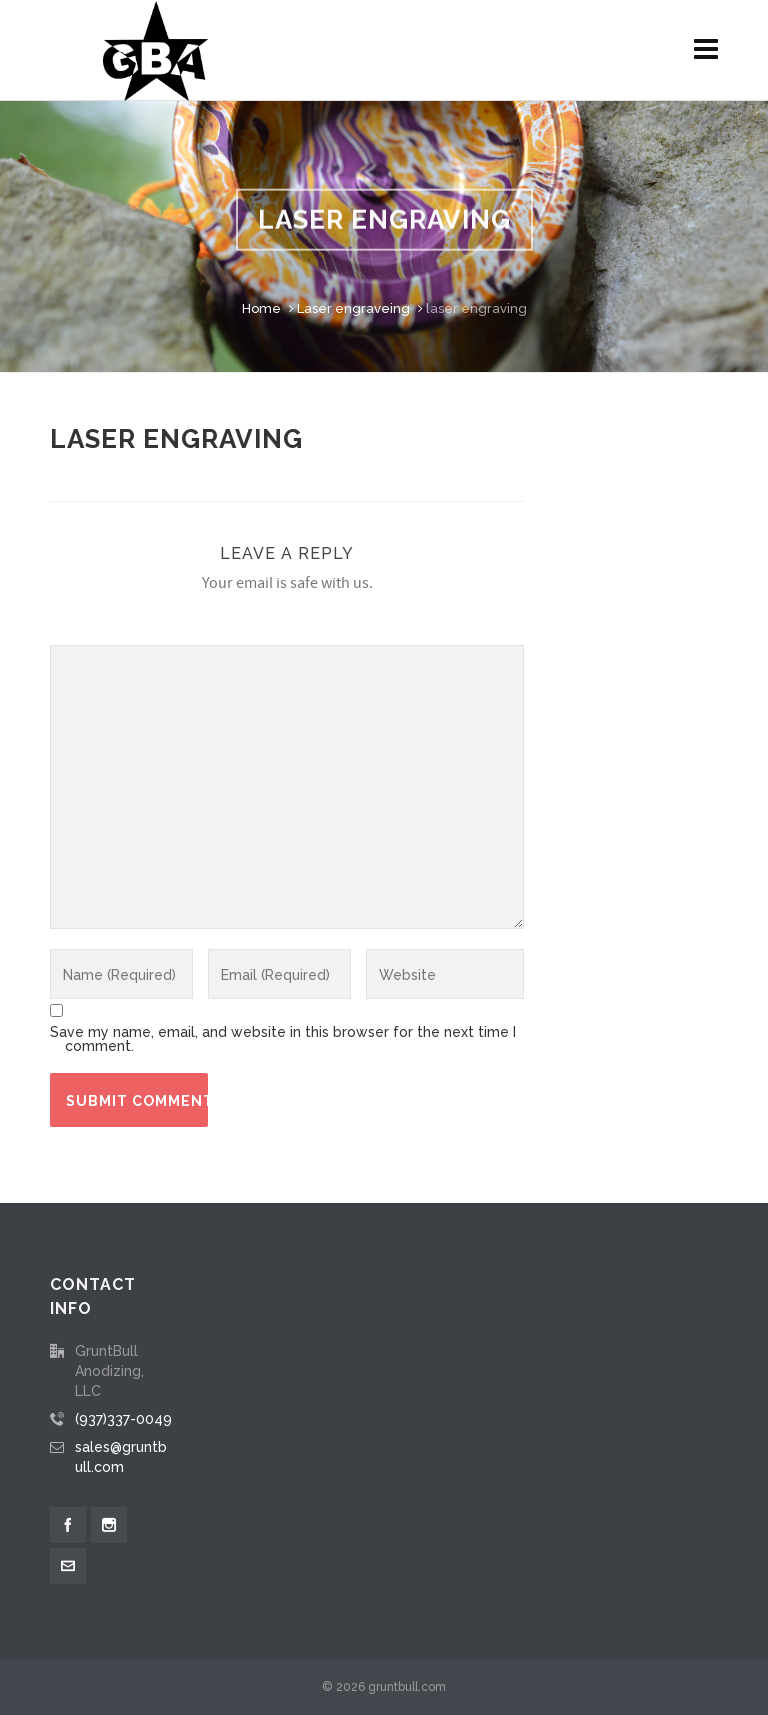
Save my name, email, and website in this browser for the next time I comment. (283, 1039)
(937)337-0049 (123, 1419)
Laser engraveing (353, 308)
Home (261, 308)
